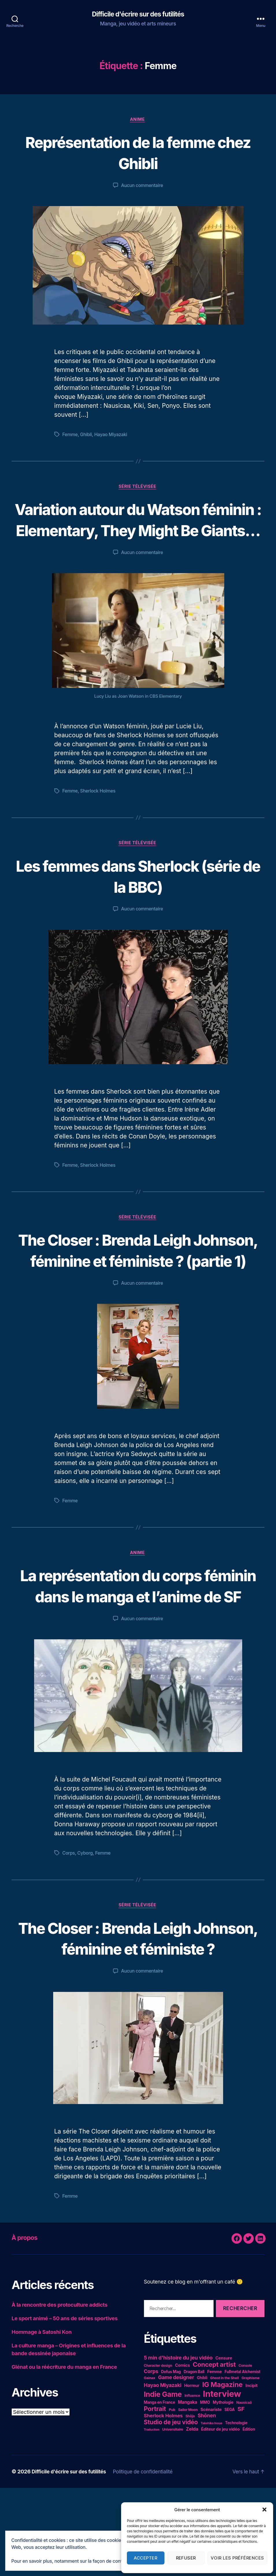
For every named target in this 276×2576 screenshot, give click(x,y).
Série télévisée (137, 488)
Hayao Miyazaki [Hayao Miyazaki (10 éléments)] (162, 2473)
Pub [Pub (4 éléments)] (172, 2498)
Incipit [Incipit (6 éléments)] (251, 2473)
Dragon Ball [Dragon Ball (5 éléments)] (194, 2460)
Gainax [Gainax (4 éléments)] (149, 2466)
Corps (68, 1920)
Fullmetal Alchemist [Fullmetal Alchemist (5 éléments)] (242, 2460)
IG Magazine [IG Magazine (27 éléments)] (222, 2472)
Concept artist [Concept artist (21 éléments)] (214, 2452)
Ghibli (87, 435)
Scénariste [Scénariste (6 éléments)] (211, 2497)
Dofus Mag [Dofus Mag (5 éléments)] (171, 2460)
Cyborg (86, 1920)
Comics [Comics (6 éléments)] (182, 2453)
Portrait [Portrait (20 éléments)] (155, 2497)
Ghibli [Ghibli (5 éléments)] (202, 2466)
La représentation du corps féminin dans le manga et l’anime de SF (138, 1641)
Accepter (145, 2558)
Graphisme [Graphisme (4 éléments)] (251, 2466)
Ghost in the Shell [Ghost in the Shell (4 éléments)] (224, 2466)
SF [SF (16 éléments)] (241, 2497)
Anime (138, 120)
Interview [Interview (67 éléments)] (222, 2482)
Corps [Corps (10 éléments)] (151, 2459)
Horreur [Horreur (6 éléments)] (191, 2473)
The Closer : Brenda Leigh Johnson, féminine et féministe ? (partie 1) (138, 1284)
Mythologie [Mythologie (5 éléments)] (223, 2490)
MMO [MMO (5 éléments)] (205, 2490)
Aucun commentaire (142, 186)
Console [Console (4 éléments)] (245, 2453)
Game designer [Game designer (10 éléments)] (176, 2465)
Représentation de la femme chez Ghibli (138, 153)
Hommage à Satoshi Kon (42, 2420)
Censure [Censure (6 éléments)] (223, 2446)
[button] (264, 2509)
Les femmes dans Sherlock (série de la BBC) (138, 899)
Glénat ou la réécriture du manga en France (64, 2455)
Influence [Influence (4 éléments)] (192, 2483)
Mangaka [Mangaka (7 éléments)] (187, 2490)
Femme (70, 435)
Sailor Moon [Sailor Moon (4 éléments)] (188, 2498)
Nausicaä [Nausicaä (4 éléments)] (243, 2490)
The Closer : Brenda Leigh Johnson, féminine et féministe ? (138, 2015)
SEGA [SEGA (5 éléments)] (230, 2497)
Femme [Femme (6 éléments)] (214, 2459)
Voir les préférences (237, 2558)
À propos (26, 2325)
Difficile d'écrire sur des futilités (138, 14)
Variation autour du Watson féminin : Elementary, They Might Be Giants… (138, 531)
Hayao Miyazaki (112, 435)
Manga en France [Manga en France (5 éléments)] (159, 2490)
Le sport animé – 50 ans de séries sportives (65, 2406)
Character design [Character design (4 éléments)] (158, 2453)
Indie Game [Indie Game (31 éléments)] (163, 2482)
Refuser (186, 2558)
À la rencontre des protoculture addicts (60, 2393)
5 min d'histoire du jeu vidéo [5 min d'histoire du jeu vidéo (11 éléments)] (178, 2446)
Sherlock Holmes (99, 813)
